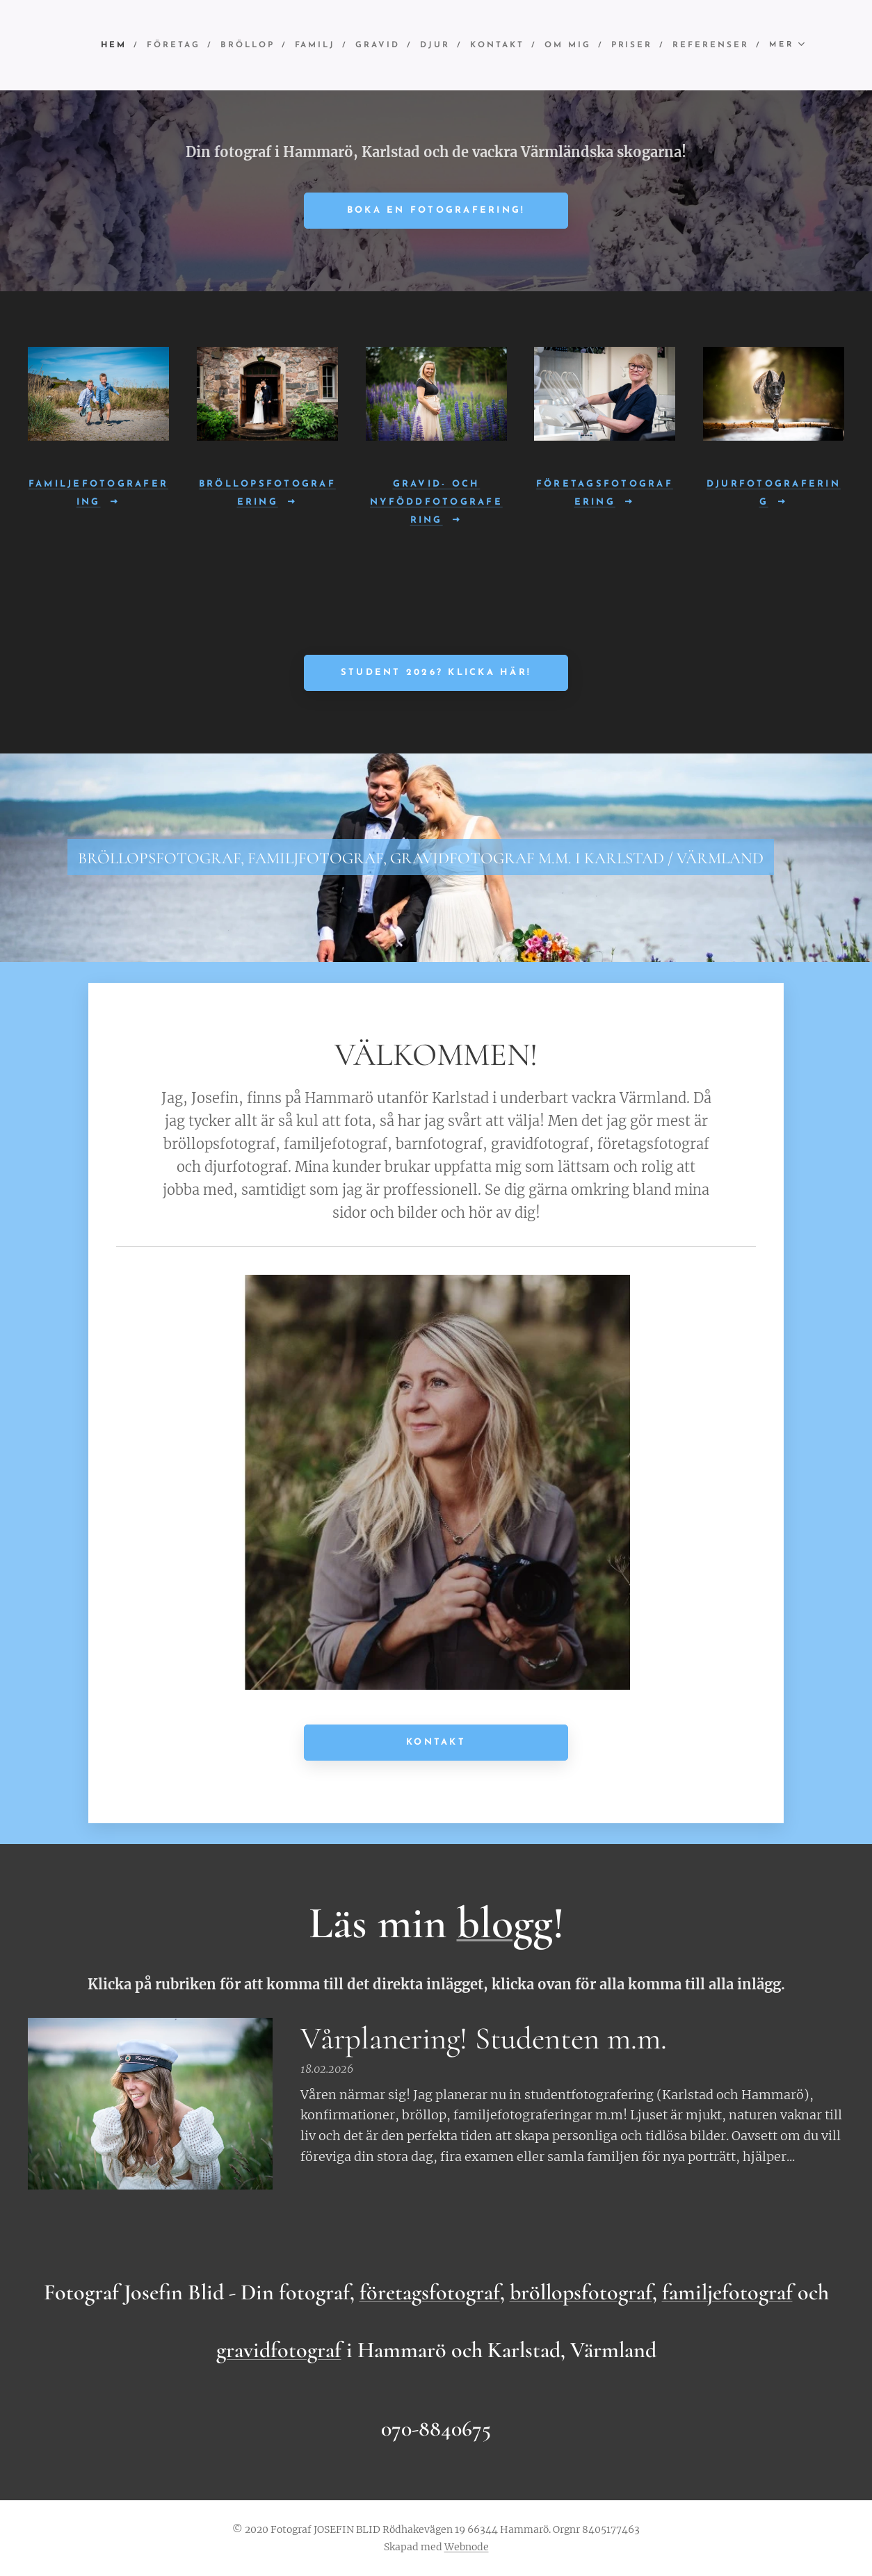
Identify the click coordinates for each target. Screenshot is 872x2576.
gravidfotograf (278, 2349)
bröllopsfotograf (581, 2292)
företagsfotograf (430, 2292)
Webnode (466, 2547)
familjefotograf (727, 2292)
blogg (505, 1923)
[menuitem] (201, 45)
